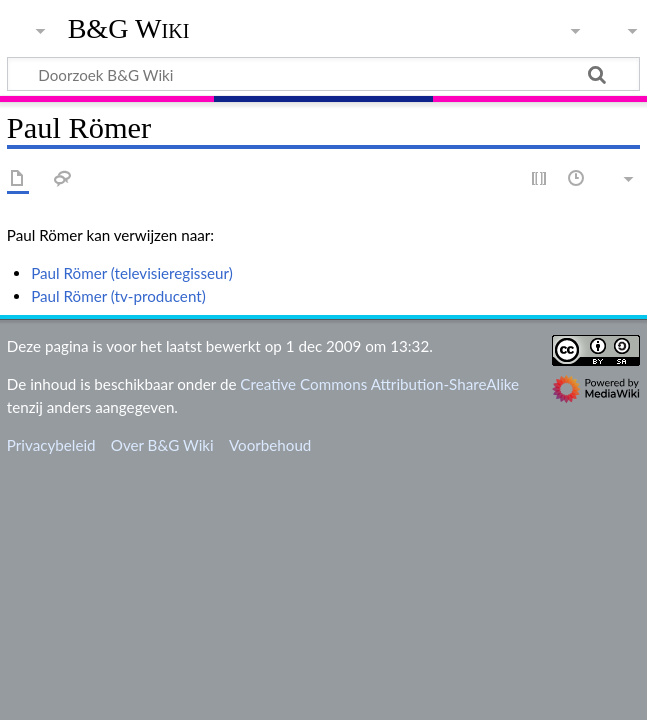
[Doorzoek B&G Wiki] (323, 74)
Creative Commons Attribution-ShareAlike (379, 384)
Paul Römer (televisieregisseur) (132, 273)
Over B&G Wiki (162, 445)
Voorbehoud (270, 445)
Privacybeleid (51, 445)
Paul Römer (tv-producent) (118, 296)
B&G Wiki (129, 29)
